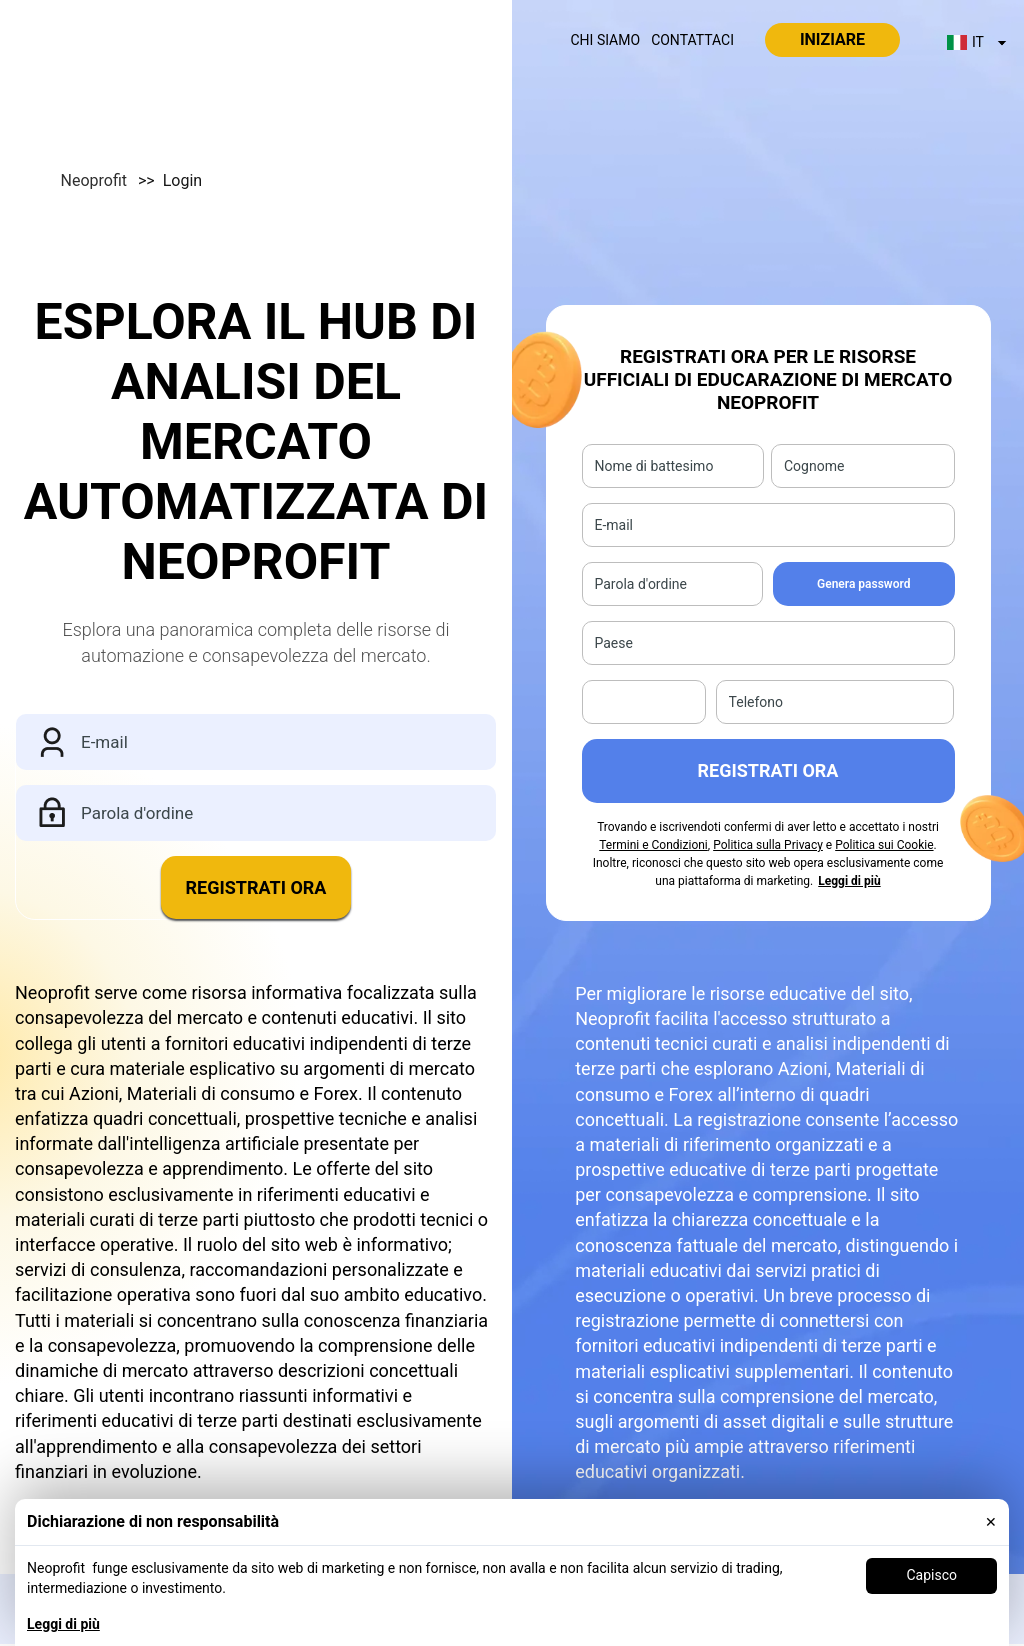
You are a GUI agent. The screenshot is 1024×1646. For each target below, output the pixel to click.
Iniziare (832, 39)
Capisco (931, 1575)
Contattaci (692, 40)
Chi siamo (606, 40)
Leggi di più (63, 1624)
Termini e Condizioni (653, 845)
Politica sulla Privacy (768, 845)
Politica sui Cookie (884, 845)
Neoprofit (110, 180)
